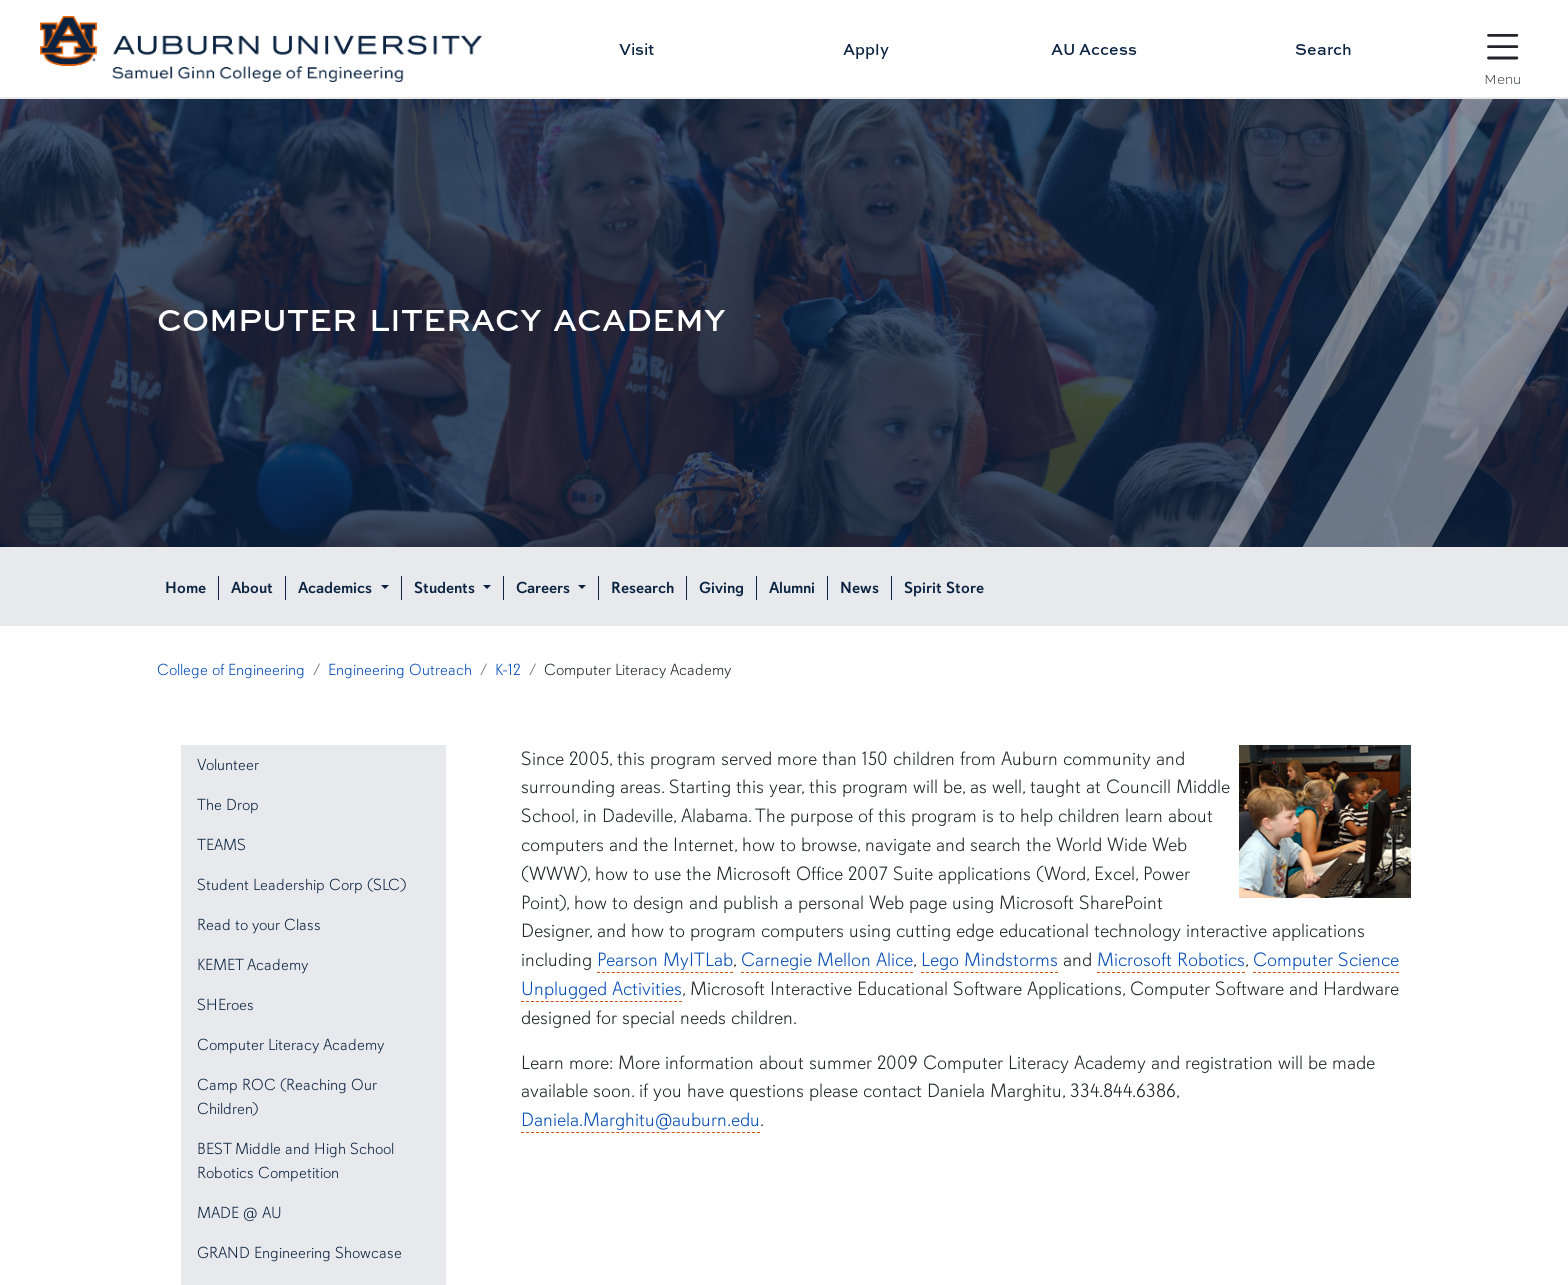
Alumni (792, 588)
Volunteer (228, 765)
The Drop (228, 805)
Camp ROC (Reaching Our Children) (287, 1097)
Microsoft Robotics (1171, 960)
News (859, 588)
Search (1323, 49)
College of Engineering (231, 670)
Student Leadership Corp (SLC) (302, 885)
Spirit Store (944, 588)
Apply (866, 49)
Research (642, 588)
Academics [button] (337, 588)
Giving (721, 588)
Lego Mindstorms (989, 960)
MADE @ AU (239, 1213)
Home (185, 588)
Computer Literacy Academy (290, 1045)
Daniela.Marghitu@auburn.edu (640, 1120)
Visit (636, 49)
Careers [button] (545, 588)
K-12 (508, 670)
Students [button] (446, 588)
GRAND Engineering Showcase (299, 1253)
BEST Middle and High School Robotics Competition (295, 1161)
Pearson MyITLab (665, 960)
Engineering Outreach (400, 670)
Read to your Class (259, 925)
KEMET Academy (252, 965)
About (252, 588)
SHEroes (225, 1005)
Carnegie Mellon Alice (827, 960)
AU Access (1094, 49)
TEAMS (221, 845)
